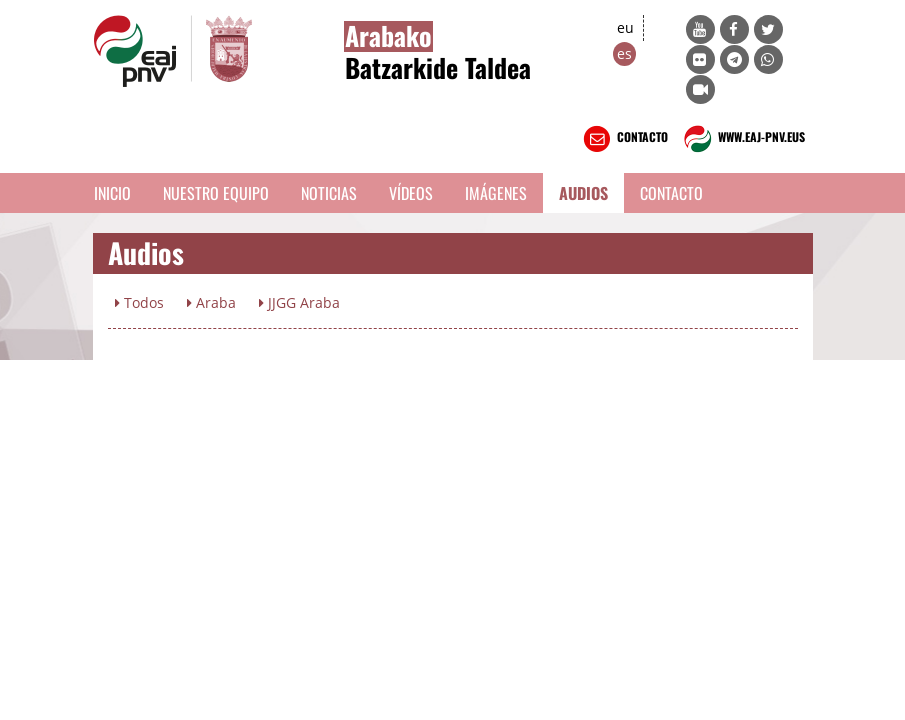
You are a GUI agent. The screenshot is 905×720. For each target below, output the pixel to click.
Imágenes (496, 193)
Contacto (671, 193)
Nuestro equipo (216, 193)
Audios (583, 193)
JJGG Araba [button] (299, 302)
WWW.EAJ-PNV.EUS (742, 139)
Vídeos (411, 193)
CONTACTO (623, 139)
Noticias (329, 193)
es (624, 53)
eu (625, 27)
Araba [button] (211, 302)
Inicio (112, 193)
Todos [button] (139, 302)
